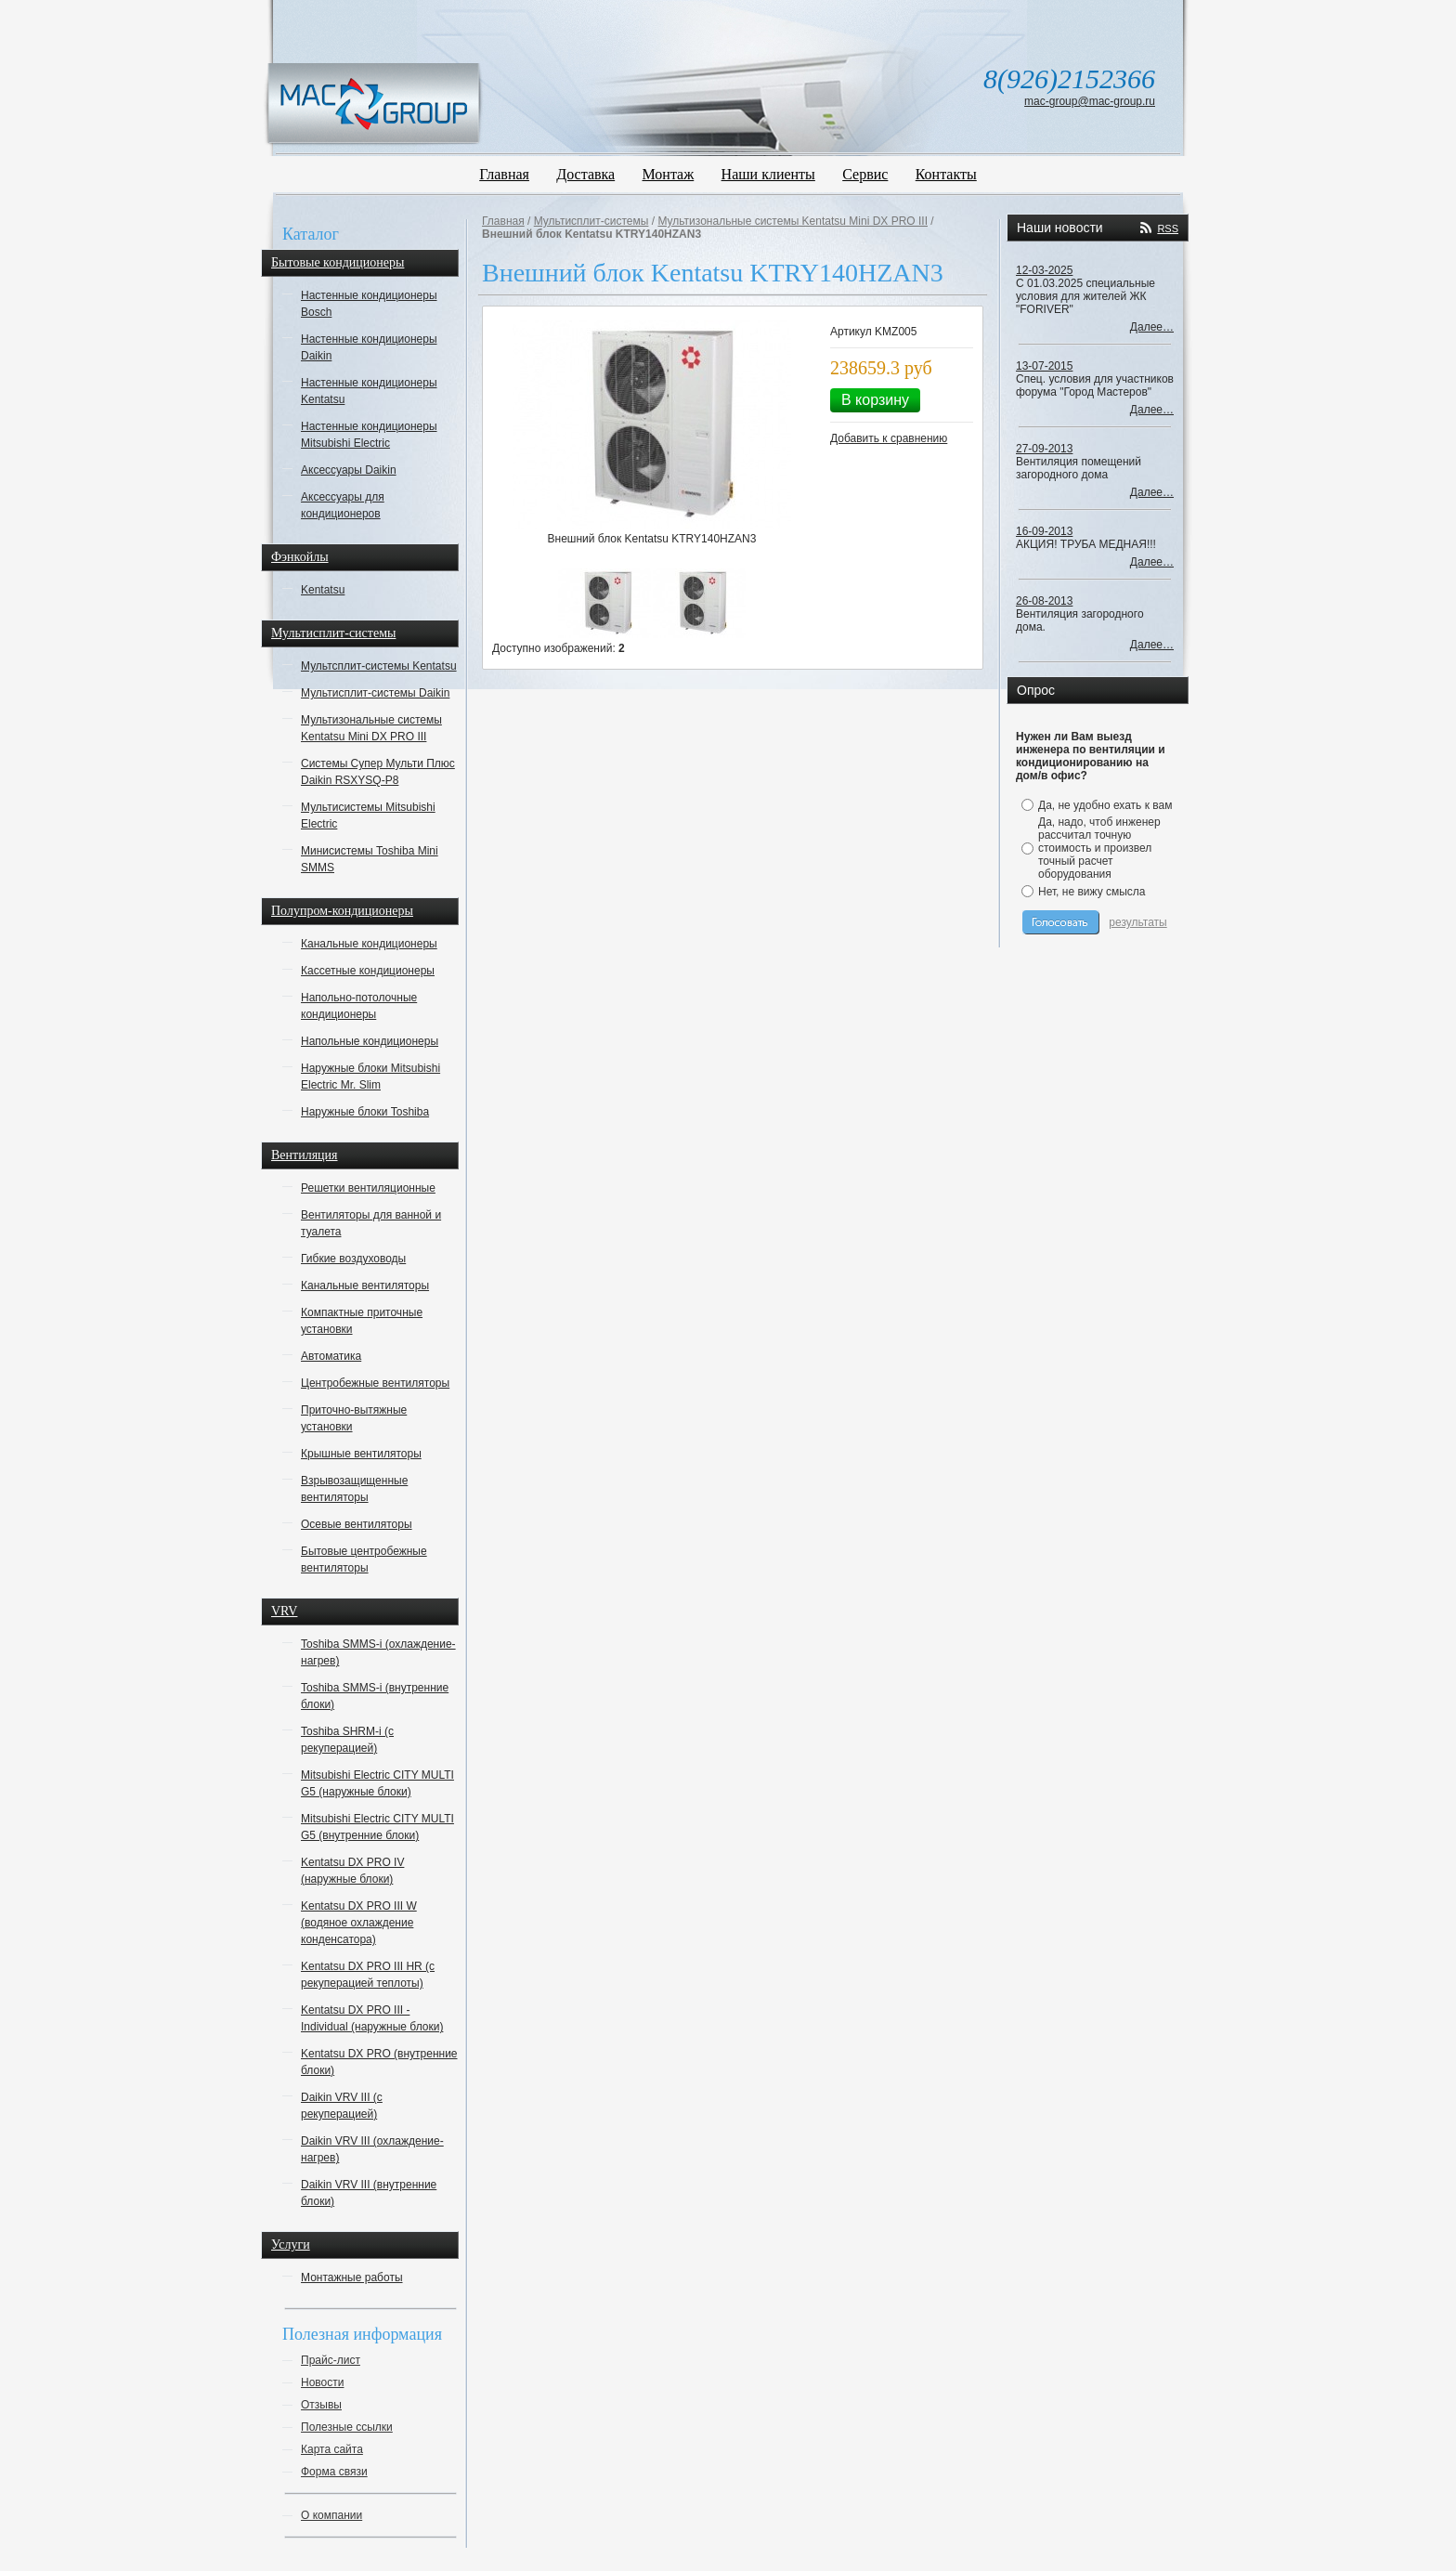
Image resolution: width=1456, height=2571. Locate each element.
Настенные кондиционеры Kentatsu (369, 391)
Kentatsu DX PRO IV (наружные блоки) (352, 1871)
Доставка (585, 174)
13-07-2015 (1044, 365)
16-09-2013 (1044, 531)
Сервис (865, 174)
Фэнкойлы (300, 557)
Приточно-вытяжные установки (354, 1418)
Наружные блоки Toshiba (365, 1111)
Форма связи (334, 2471)
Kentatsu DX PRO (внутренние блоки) (379, 2062)
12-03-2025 (1044, 270)
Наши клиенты (768, 174)
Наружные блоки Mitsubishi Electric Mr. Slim (370, 1076)
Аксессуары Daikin (348, 469)
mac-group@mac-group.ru (1089, 101)
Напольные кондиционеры (369, 1041)
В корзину (875, 400)
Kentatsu (322, 589)
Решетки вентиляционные (368, 1187)
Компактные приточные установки (361, 1321)
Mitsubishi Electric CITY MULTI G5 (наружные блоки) (377, 1783)
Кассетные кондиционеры (368, 970)
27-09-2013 (1044, 448)
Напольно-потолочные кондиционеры (359, 1006)
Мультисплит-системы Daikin (375, 692)
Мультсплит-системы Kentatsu (379, 665)
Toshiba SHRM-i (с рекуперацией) (347, 1740)
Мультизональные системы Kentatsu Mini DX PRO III (371, 728)
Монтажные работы (352, 2277)
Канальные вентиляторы (365, 1285)
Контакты (946, 174)
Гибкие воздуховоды (353, 1258)
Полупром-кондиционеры (342, 911)
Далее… (1152, 326)
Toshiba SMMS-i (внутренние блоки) (374, 1696)
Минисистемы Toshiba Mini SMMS (369, 859)
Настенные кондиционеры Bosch (369, 304)
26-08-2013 (1044, 600)
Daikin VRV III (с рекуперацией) (342, 2106)
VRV (284, 1611)
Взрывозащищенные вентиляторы (354, 1489)
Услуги (290, 2244)
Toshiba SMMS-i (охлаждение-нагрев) (378, 1652)
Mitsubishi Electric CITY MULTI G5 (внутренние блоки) (377, 1827)
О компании (331, 2515)
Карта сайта (332, 2449)
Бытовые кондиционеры (337, 262)
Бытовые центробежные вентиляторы (364, 1559)
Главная (504, 174)
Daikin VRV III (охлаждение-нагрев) (372, 2149)
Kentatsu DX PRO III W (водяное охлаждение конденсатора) (359, 1922)
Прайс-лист (330, 2360)
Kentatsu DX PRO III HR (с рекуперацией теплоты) (368, 1975)
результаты (1137, 922)
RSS (1167, 228)
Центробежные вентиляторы (375, 1383)
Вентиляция (304, 1155)
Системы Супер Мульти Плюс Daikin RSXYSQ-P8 (378, 772)
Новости (322, 2382)
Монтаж (669, 174)
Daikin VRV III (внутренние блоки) (368, 2193)
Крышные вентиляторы (361, 1453)
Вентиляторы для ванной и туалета (371, 1223)
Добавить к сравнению (888, 438)
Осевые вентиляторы (356, 1524)
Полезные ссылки (347, 2427)
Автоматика (331, 1356)
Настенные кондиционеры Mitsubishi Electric (369, 435)
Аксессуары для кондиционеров (342, 505)
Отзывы (321, 2404)
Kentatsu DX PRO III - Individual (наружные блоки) (372, 2018)
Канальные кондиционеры (369, 943)
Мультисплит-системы (333, 633)
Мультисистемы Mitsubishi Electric (368, 815)
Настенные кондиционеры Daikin (369, 347)
